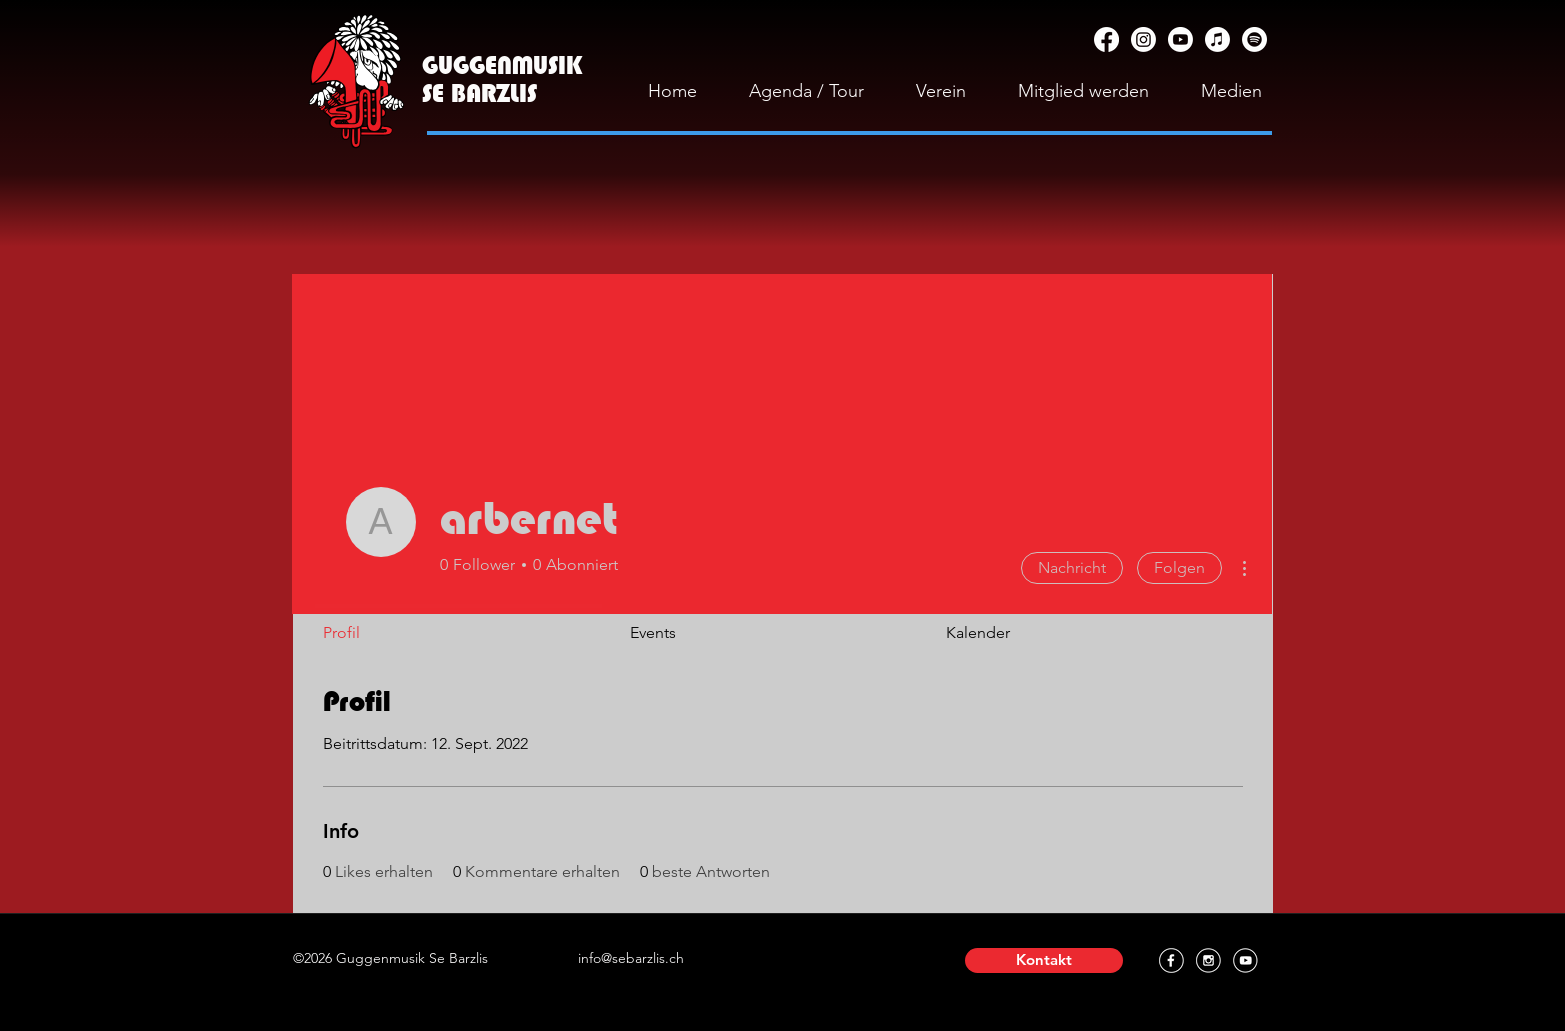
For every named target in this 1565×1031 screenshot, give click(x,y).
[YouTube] (1180, 39)
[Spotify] (1254, 39)
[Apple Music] (1217, 39)
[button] (1044, 960)
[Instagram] (1143, 39)
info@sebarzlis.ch (631, 958)
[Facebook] (1106, 39)
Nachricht (1072, 567)
